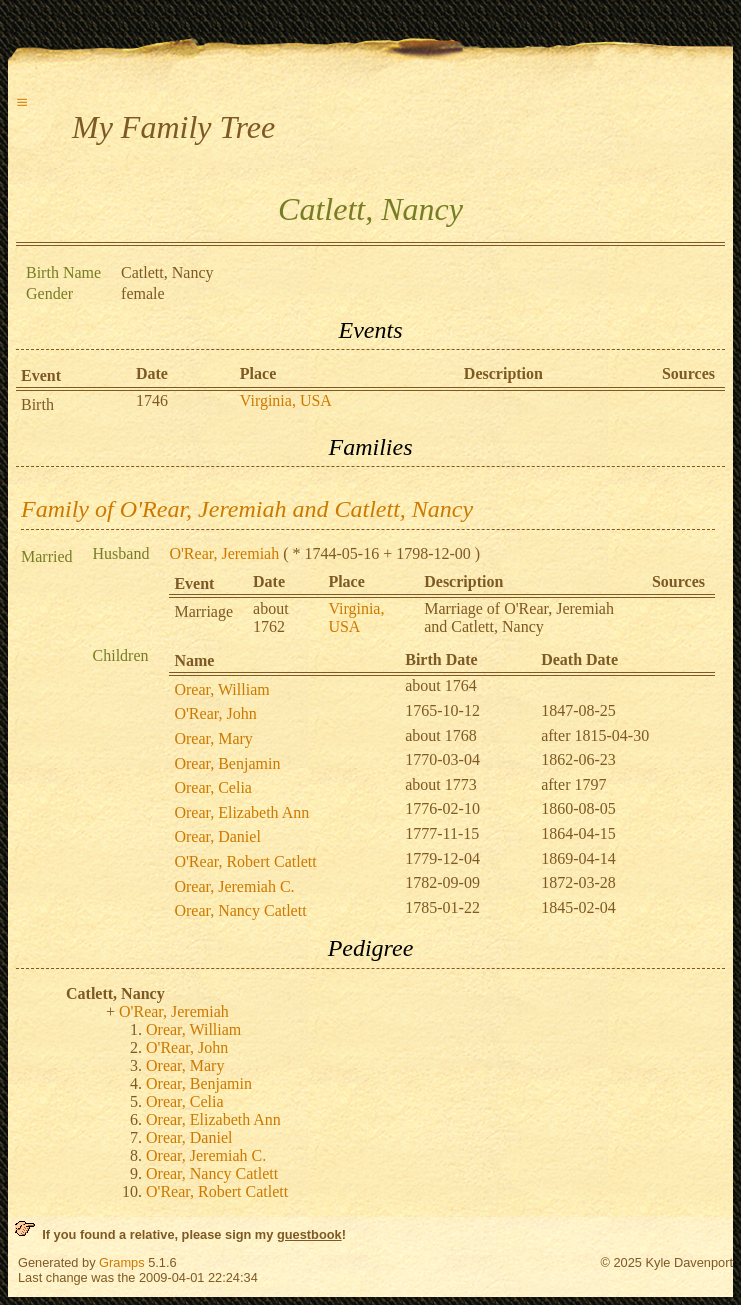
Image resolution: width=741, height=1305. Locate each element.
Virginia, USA (286, 400)
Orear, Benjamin (227, 763)
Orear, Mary (213, 738)
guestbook (309, 1234)
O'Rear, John (215, 713)
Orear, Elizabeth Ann (241, 812)
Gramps (122, 1262)
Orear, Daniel (217, 836)
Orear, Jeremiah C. (234, 886)
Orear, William (221, 689)
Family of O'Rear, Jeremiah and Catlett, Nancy (247, 509)
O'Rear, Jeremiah (224, 553)
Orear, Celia (213, 787)
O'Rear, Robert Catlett (245, 861)
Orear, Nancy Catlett (240, 910)
